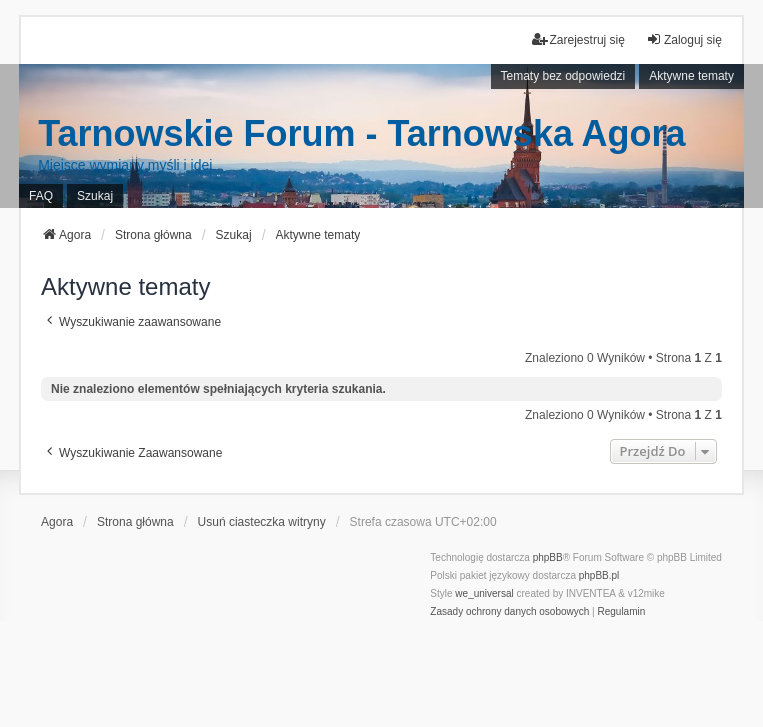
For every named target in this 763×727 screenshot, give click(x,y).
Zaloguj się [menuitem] (684, 39)
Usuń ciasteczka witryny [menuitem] (262, 522)
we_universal (484, 593)
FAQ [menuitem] (41, 196)
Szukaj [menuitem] (95, 196)
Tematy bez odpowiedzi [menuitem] (563, 76)
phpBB (548, 557)
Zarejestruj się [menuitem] (578, 39)
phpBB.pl (599, 575)
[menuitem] (509, 612)
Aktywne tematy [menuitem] (691, 76)
